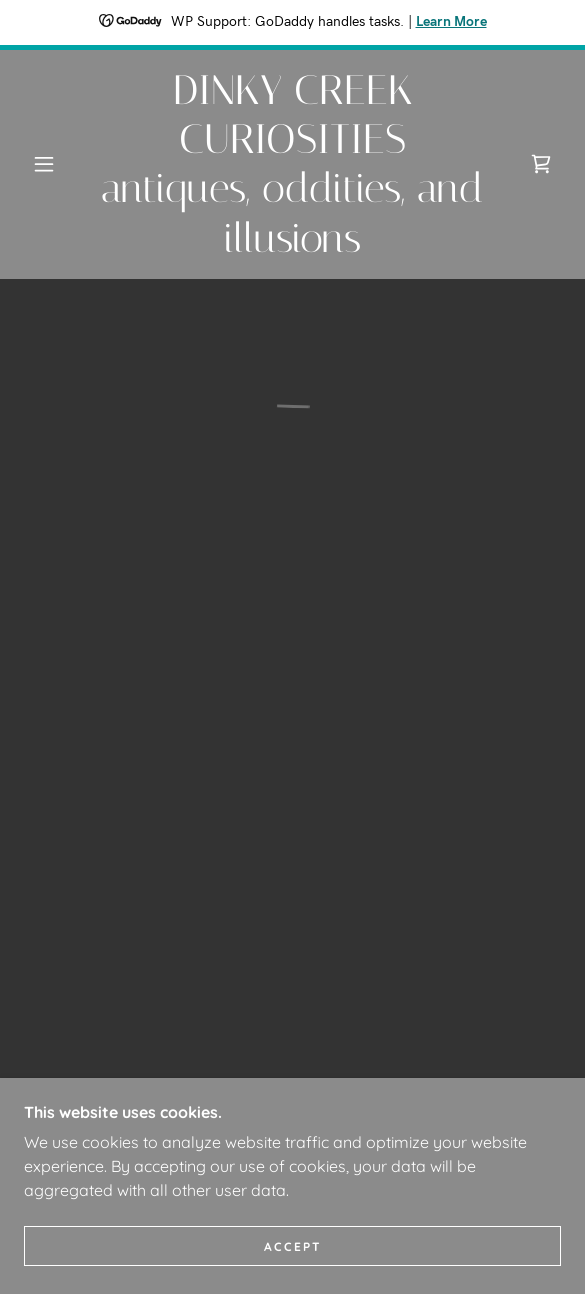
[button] (51, 164)
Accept (293, 1246)
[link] (293, 164)
